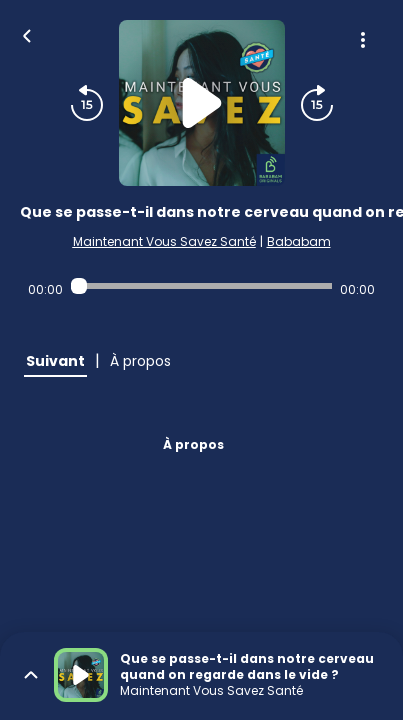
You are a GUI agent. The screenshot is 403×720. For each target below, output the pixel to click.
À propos (193, 444)
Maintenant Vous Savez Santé (164, 241)
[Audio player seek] (201, 286)
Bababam (299, 241)
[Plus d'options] (363, 40)
